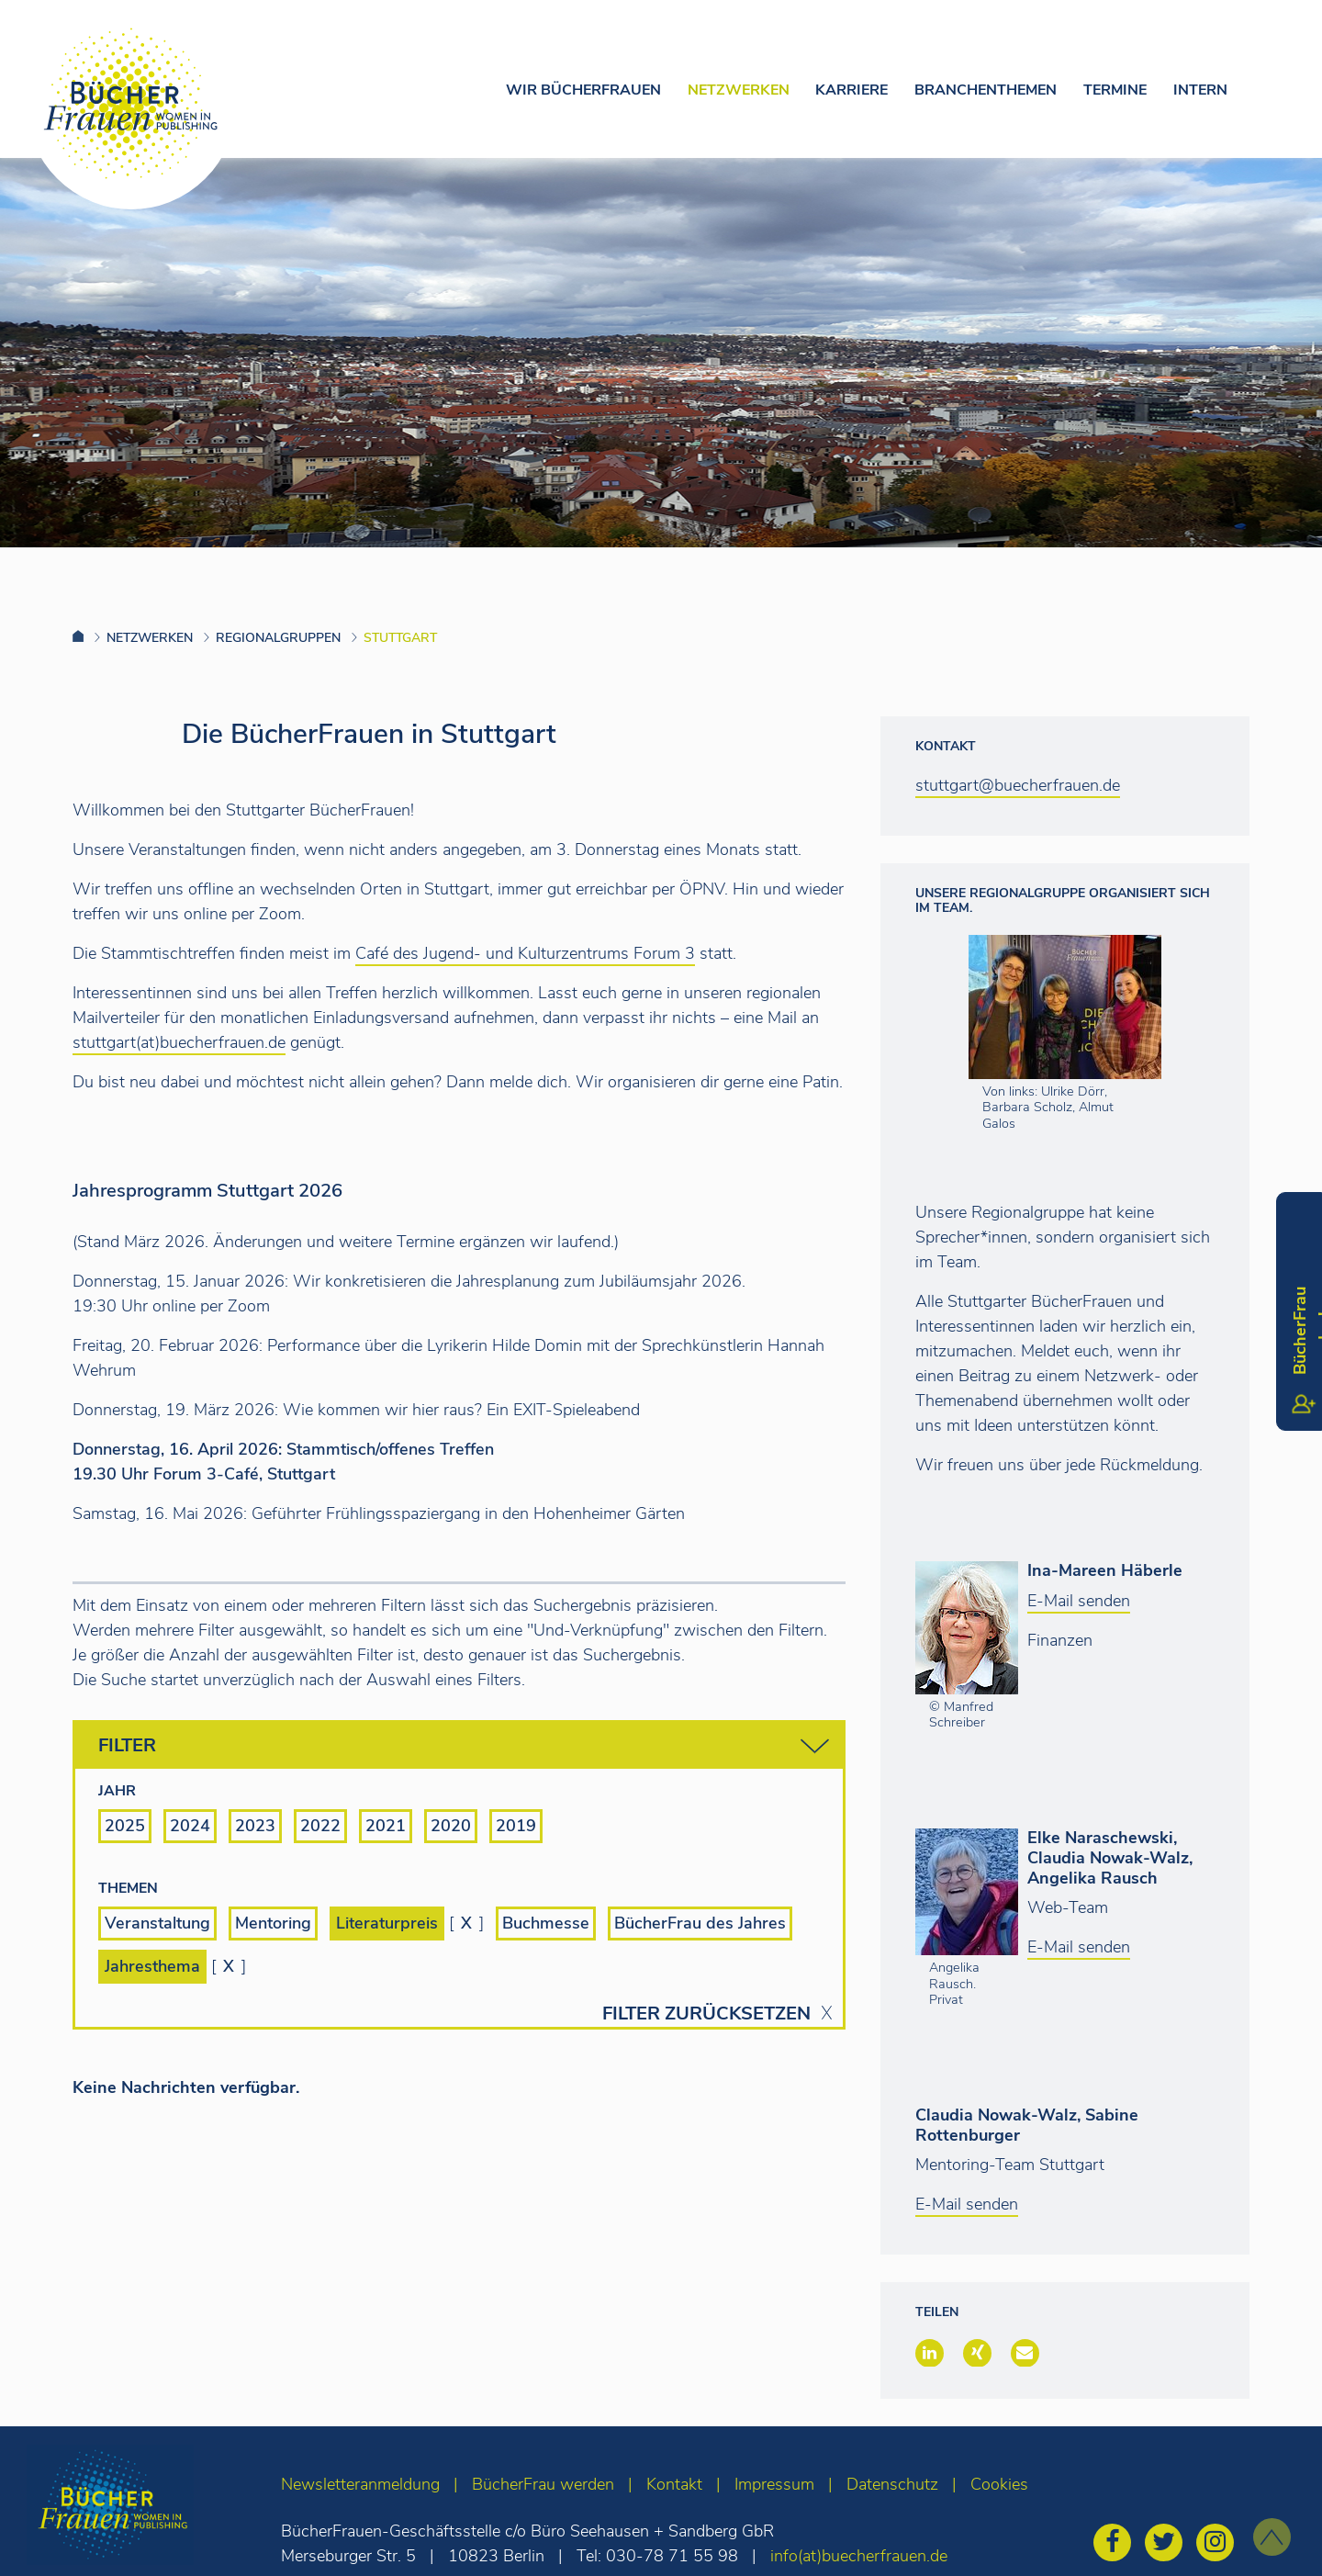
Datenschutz (892, 2484)
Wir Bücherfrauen (583, 90)
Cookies (999, 2484)
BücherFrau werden (543, 2484)
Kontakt (674, 2484)
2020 (451, 1826)
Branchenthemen (985, 90)
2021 (385, 1826)
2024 (190, 1826)
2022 (320, 1826)
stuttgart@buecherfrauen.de (1017, 785)
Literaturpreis (387, 1923)
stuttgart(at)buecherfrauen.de (179, 1042)
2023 (255, 1826)
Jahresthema (152, 1966)
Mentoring (273, 1923)
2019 (516, 1826)
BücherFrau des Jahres (700, 1923)
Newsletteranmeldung (360, 2484)
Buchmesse (545, 1923)
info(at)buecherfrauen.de (858, 2556)
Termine (1115, 90)
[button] (929, 2353)
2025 (125, 1826)
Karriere (851, 90)
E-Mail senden (1078, 1601)
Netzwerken (739, 90)
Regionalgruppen (278, 638)
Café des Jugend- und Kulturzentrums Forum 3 (525, 953)
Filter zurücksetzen (706, 2014)
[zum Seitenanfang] (1272, 2537)
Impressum (774, 2484)
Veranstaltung (157, 1923)
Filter (463, 1746)
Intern (1200, 90)
